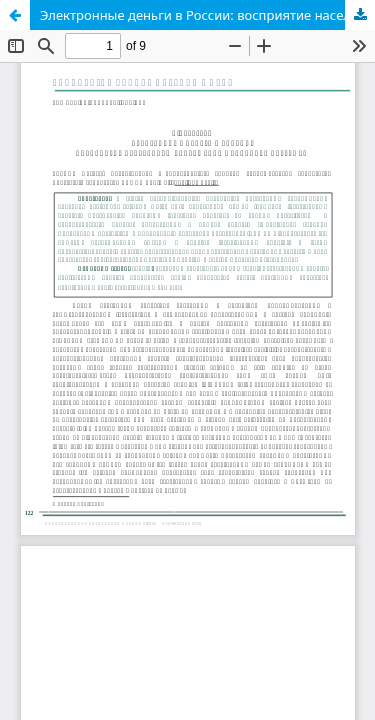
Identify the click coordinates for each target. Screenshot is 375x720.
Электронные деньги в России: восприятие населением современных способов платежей (207, 15)
